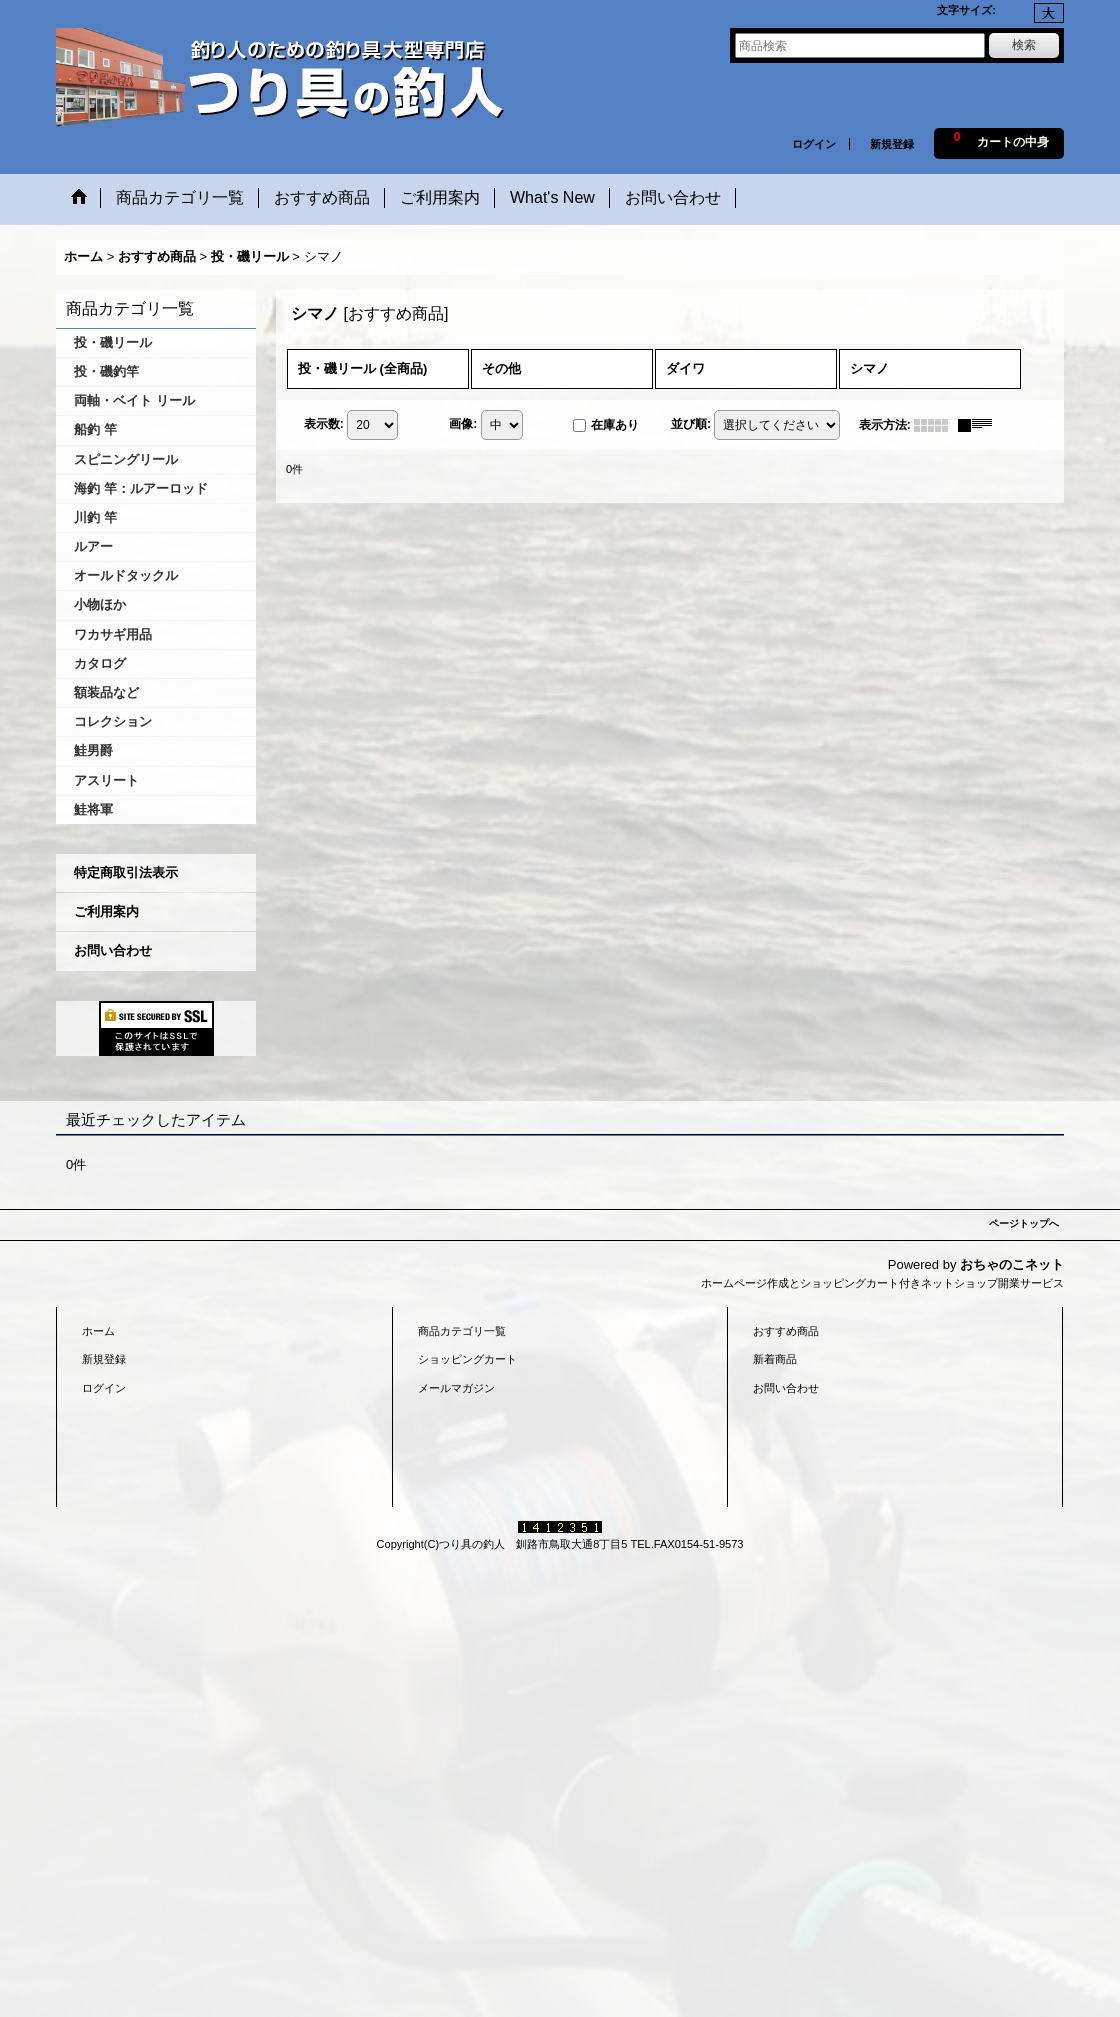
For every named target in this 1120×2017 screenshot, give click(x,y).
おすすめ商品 (786, 1331)
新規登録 (892, 144)
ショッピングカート (467, 1359)
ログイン (814, 144)
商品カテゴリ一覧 (462, 1331)
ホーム (98, 1331)
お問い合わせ (113, 950)
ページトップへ (1024, 1223)
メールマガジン (456, 1388)
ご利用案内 (106, 911)
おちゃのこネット (1012, 1264)
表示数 (324, 424)
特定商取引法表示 (126, 872)
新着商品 (775, 1359)
